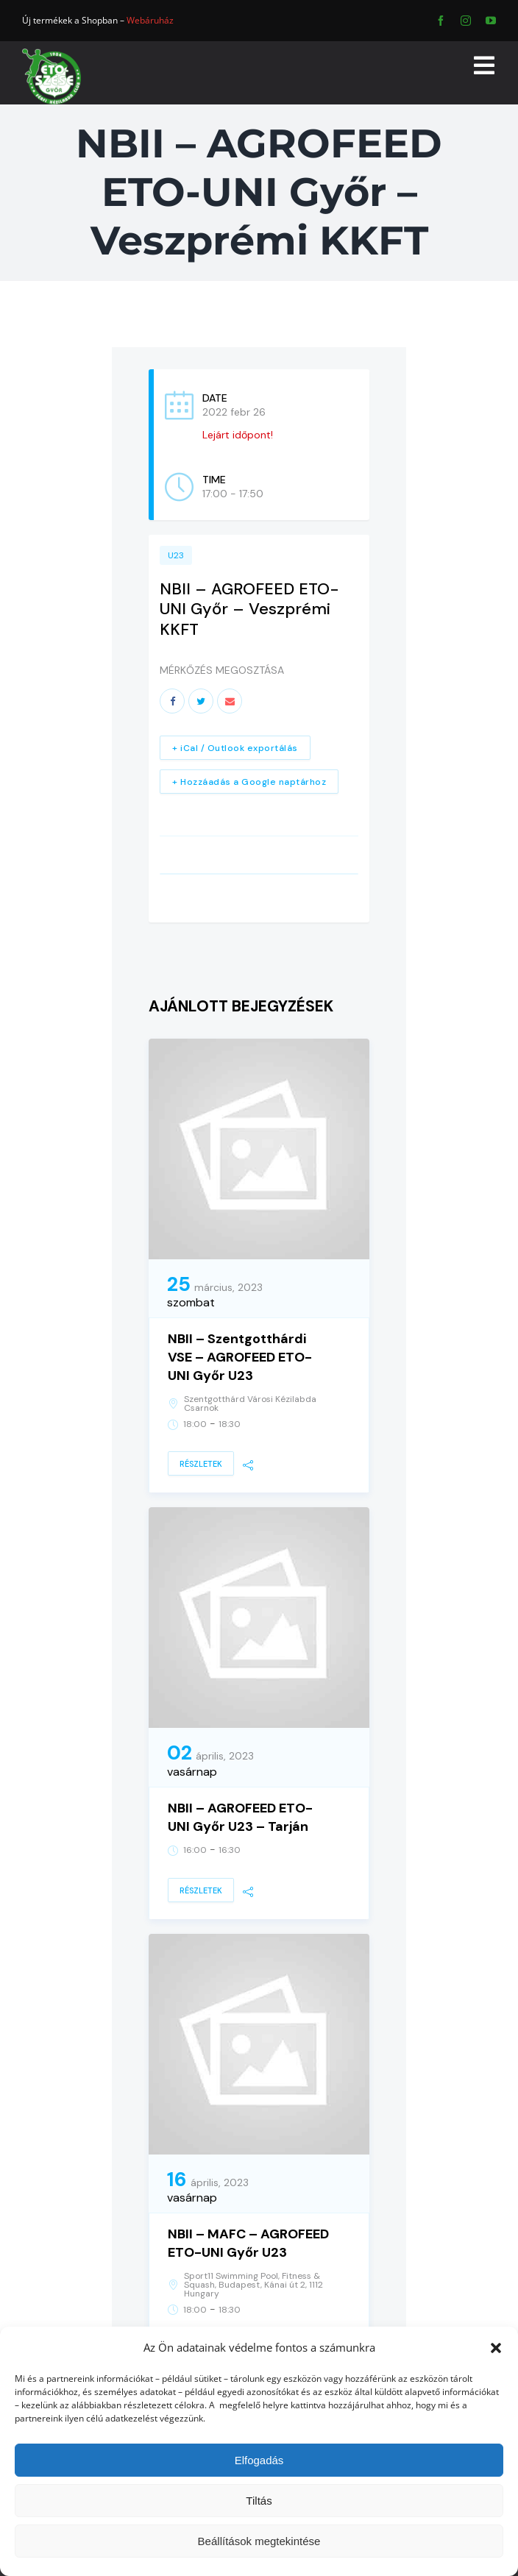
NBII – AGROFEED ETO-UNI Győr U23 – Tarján (240, 1817)
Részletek (201, 1464)
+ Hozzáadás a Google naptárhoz (249, 782)
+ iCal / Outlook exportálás (235, 748)
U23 (176, 555)
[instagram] (466, 20)
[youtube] (491, 20)
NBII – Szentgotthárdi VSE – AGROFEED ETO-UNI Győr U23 (240, 1357)
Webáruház (150, 20)
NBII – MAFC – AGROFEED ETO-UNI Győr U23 (248, 2243)
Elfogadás (259, 2460)
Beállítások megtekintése (259, 2541)
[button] (496, 2348)
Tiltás (259, 2500)
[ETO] (51, 53)
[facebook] (441, 20)
